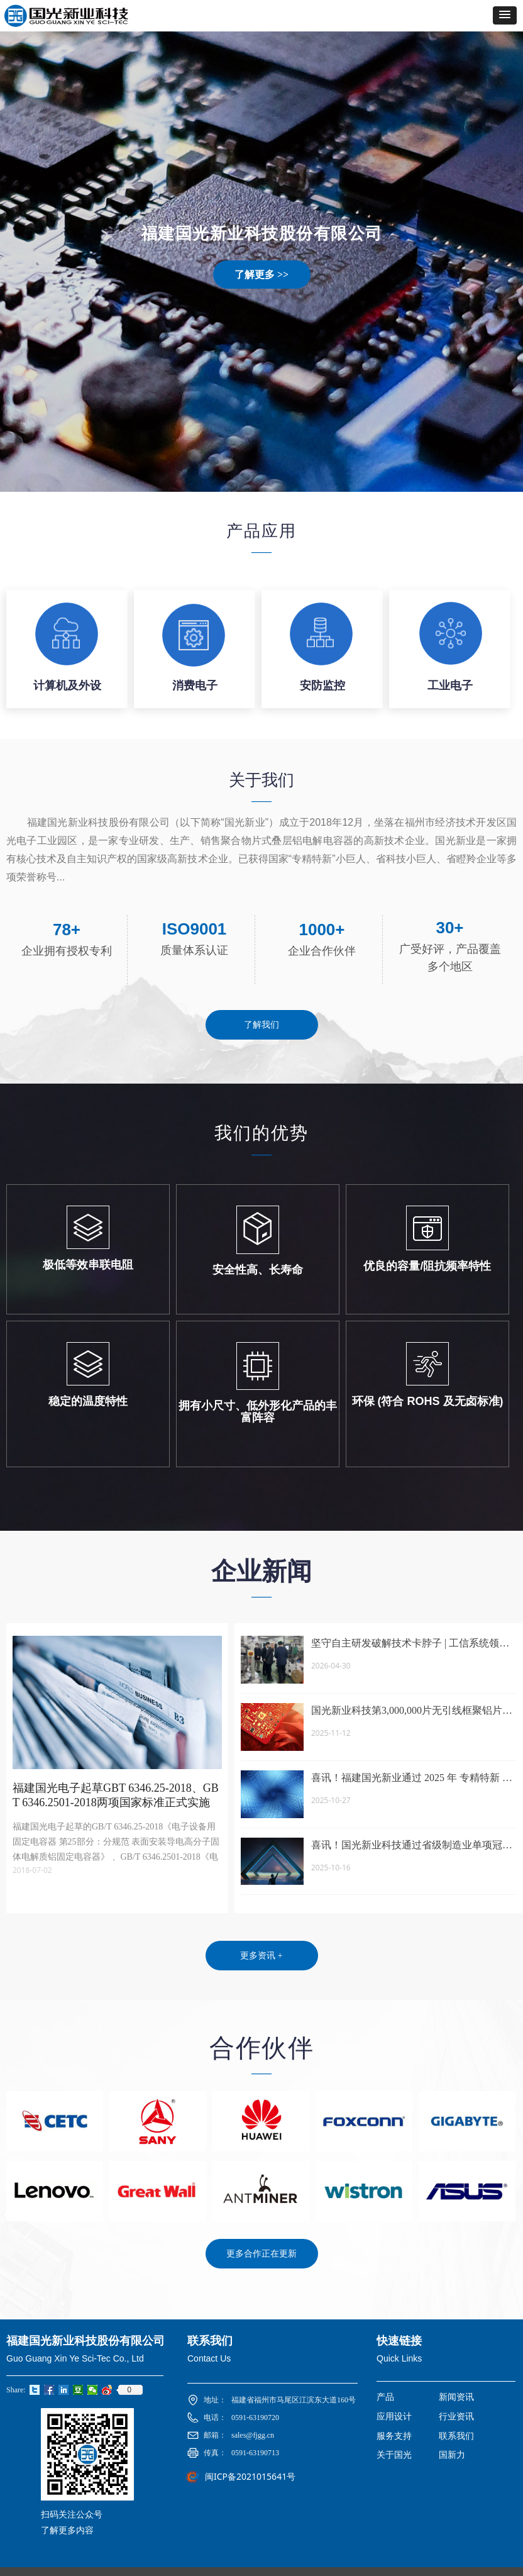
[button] (505, 15)
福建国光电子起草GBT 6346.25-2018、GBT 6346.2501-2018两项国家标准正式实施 (116, 1795)
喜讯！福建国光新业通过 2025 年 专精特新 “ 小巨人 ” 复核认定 (409, 1778)
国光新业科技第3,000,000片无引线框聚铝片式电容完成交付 (411, 1711)
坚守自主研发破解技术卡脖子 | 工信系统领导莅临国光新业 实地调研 (410, 1644)
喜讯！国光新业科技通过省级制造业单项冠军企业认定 (411, 1846)
